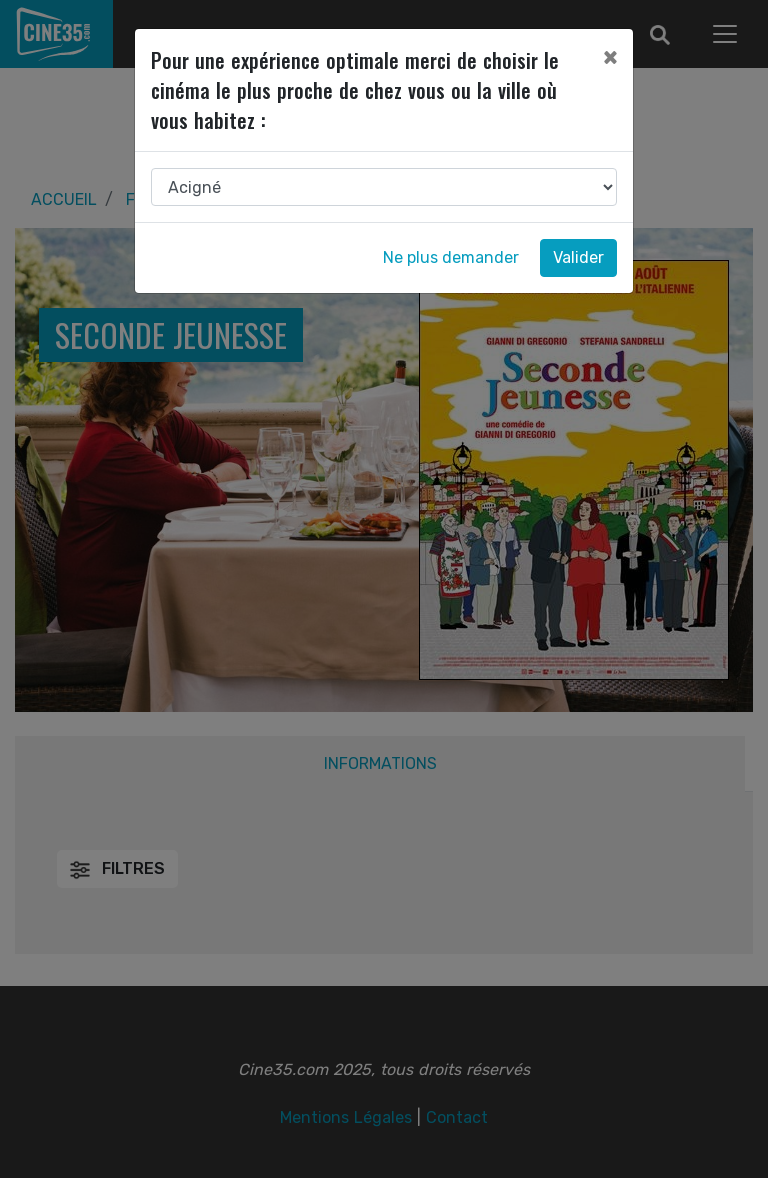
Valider (578, 257)
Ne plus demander (451, 257)
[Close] (610, 57)
